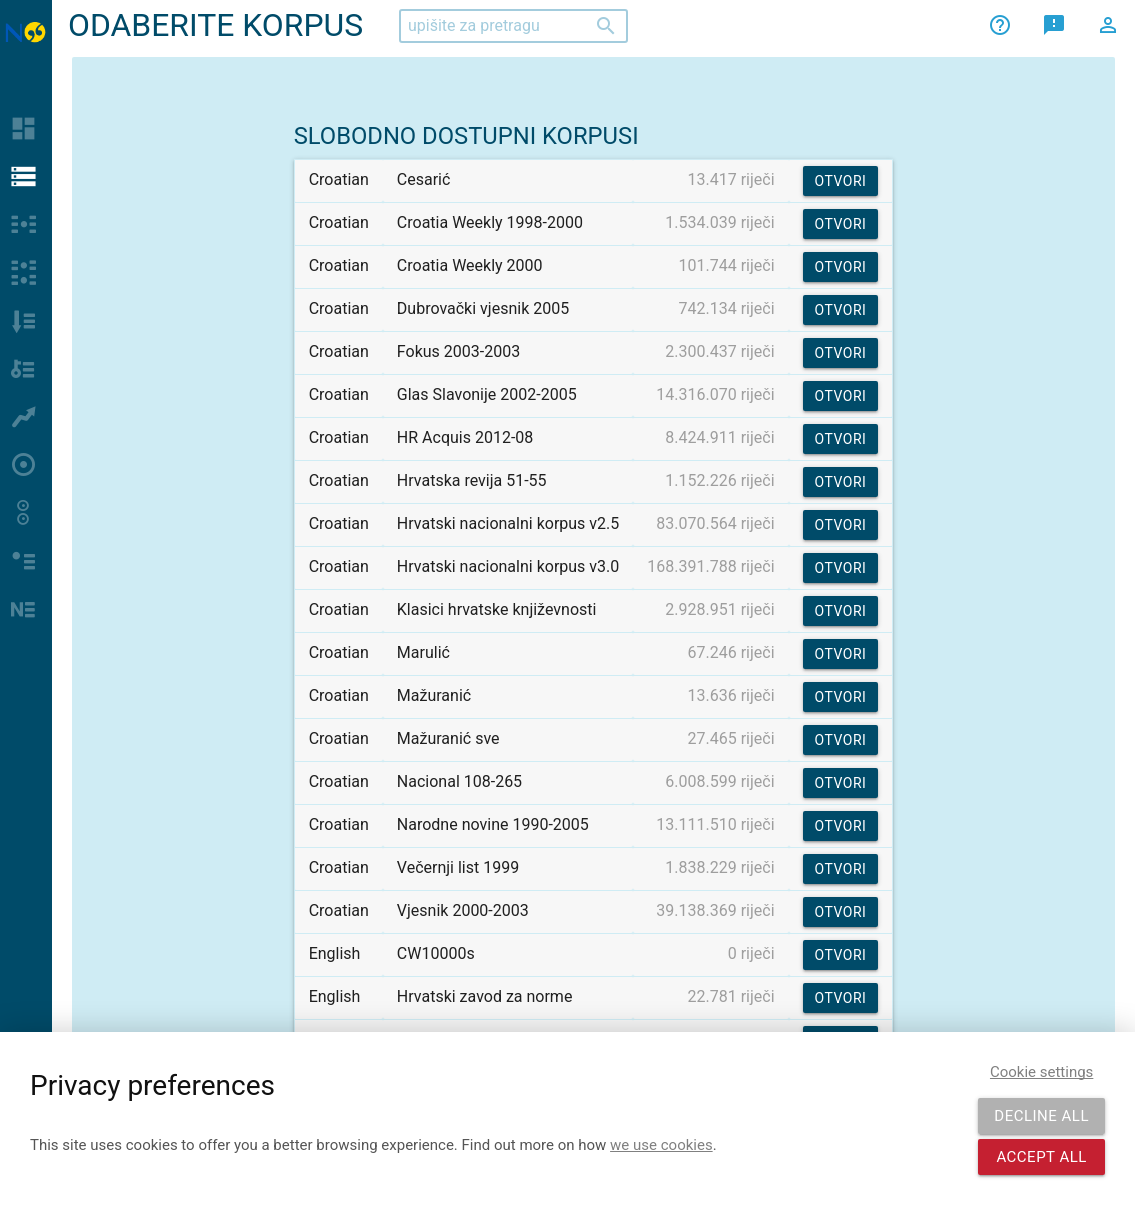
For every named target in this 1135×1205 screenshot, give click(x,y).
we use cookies (661, 1145)
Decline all (1041, 1116)
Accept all (1041, 1157)
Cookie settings (1041, 1072)
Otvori (841, 181)
